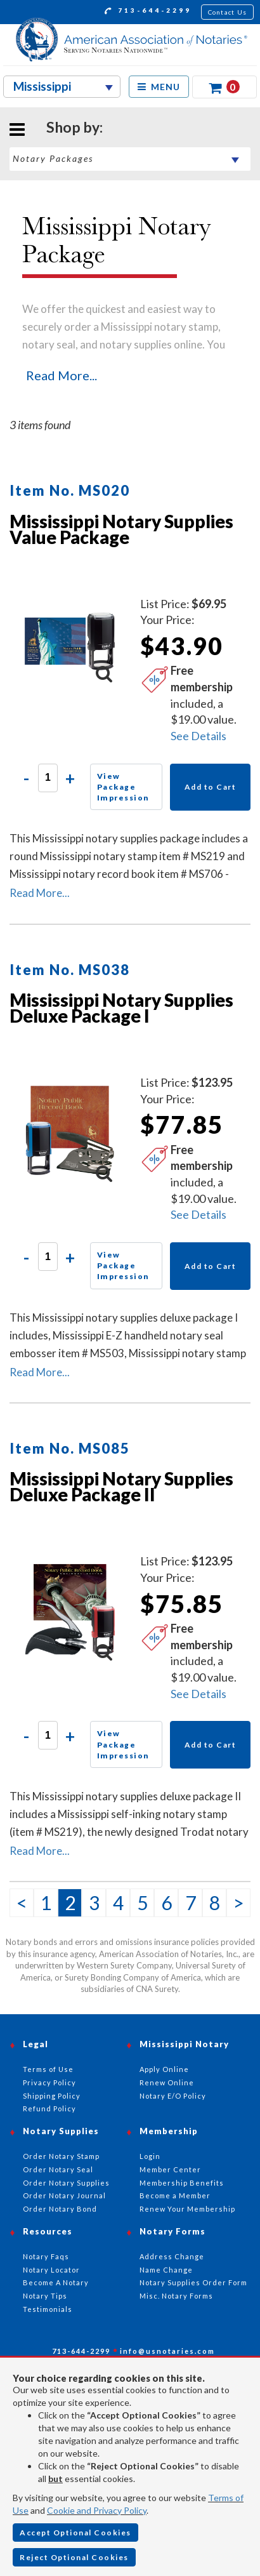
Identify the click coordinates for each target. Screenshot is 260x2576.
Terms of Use (48, 2069)
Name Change (166, 2270)
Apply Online (164, 2069)
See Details (198, 736)
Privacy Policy (49, 2082)
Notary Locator (51, 2270)
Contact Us (227, 12)
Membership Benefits (182, 2183)
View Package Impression (123, 786)
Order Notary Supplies (66, 2183)
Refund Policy (49, 2108)
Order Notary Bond (60, 2209)
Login (150, 2156)
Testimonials (47, 2309)
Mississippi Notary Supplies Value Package (121, 529)
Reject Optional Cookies (74, 2557)
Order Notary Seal (58, 2169)
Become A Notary (56, 2282)
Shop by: (74, 127)
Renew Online (167, 2082)
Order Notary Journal (64, 2195)
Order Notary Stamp (61, 2156)
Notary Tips (45, 2296)
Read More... (61, 375)
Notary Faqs (46, 2256)
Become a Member (175, 2195)
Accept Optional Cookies (75, 2532)
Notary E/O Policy (173, 2096)
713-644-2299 (148, 12)
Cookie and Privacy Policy (96, 2510)
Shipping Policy (52, 2096)
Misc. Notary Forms (176, 2296)
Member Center (170, 2169)
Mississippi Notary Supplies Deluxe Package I (121, 1007)
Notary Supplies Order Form (193, 2282)
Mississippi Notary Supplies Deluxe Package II (121, 1486)
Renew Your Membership (187, 2209)
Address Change (172, 2256)
